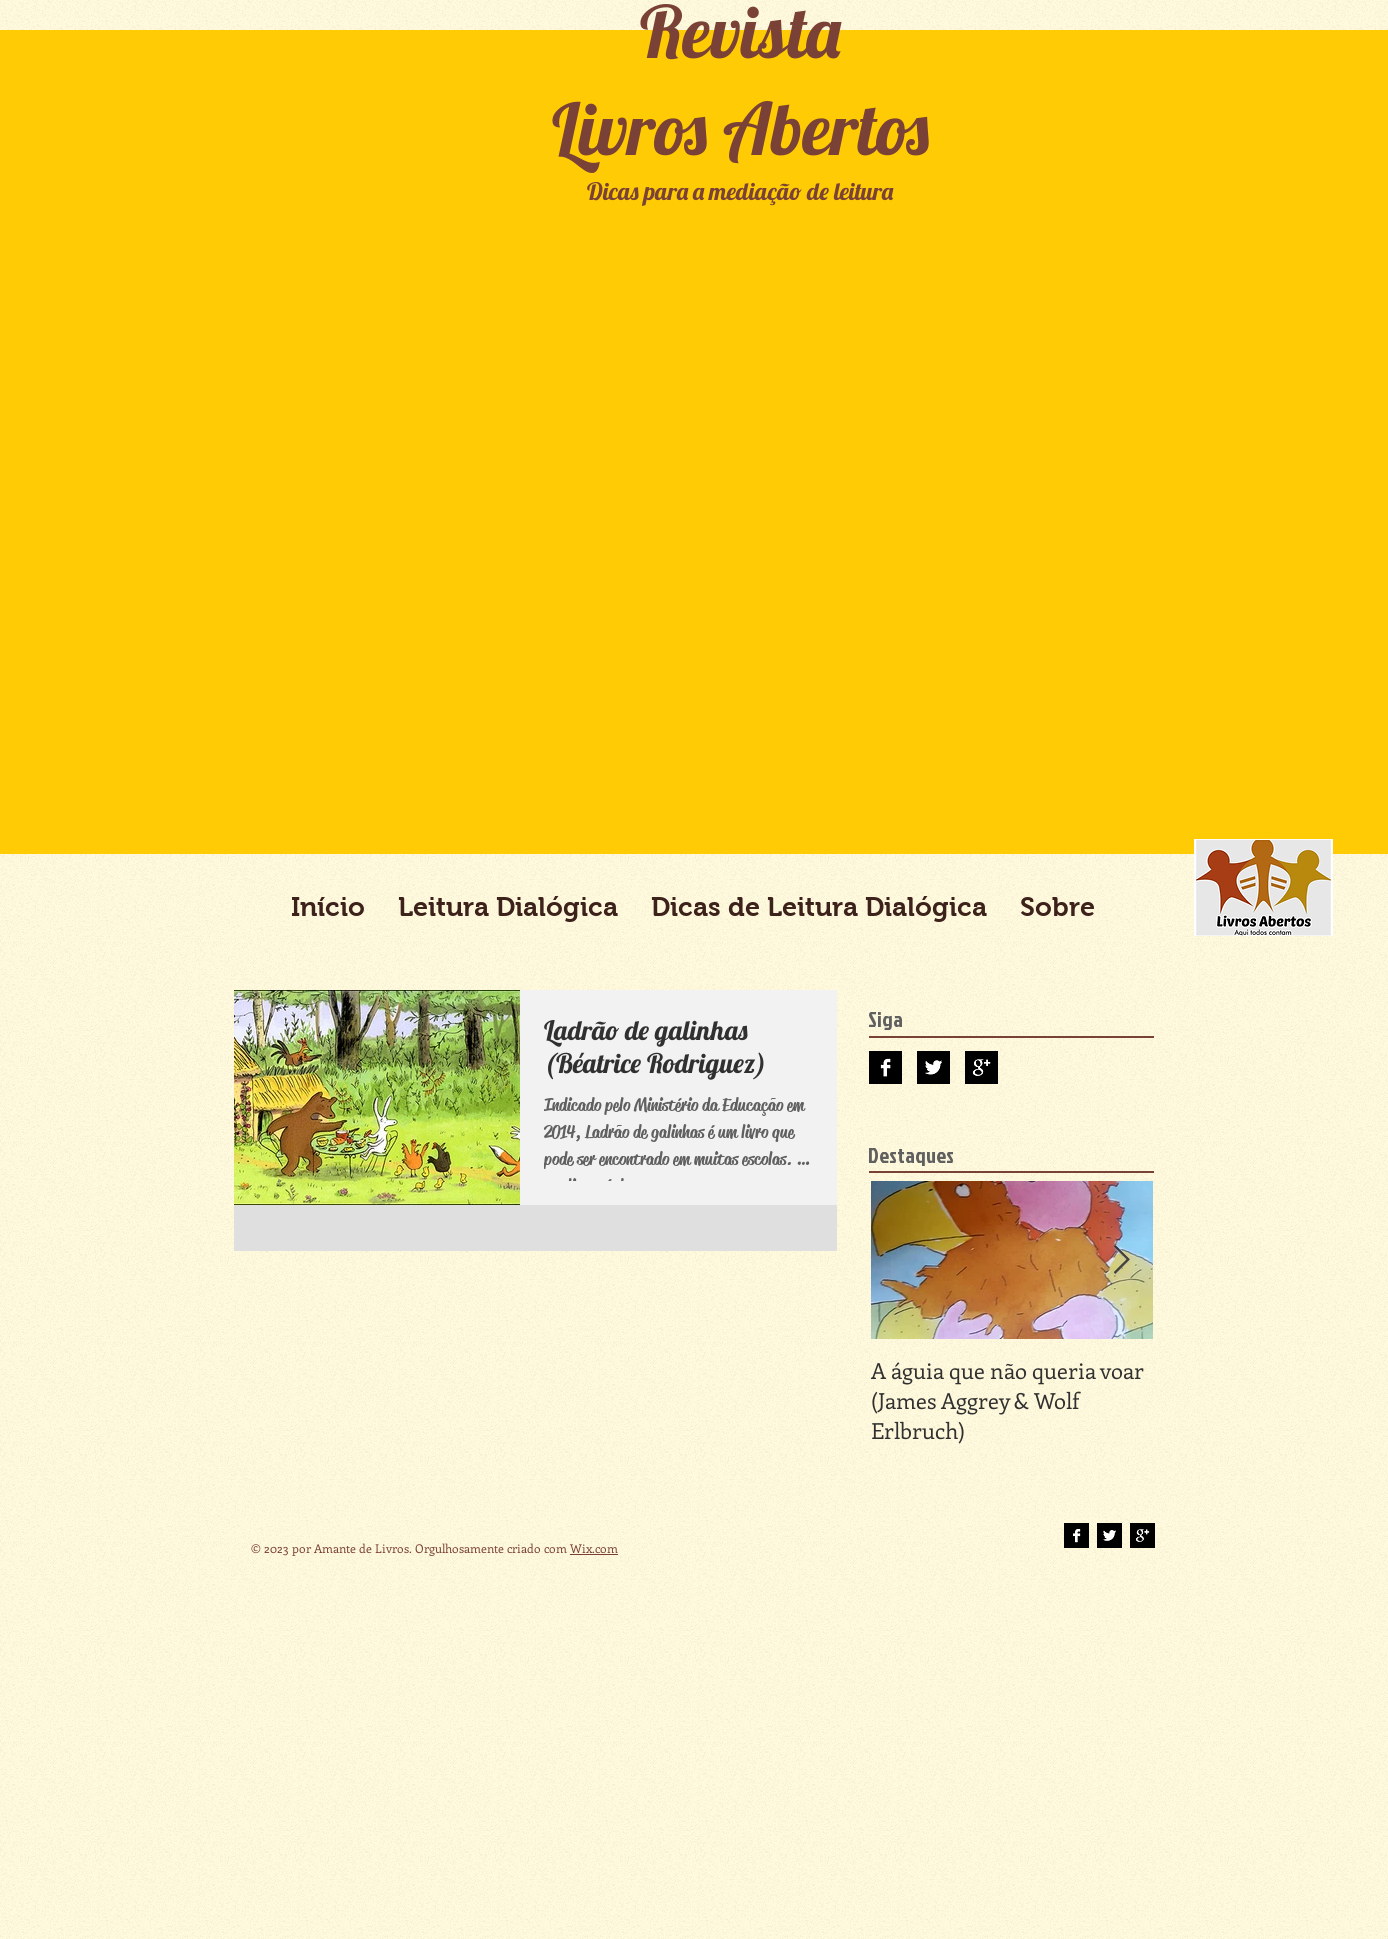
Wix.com (594, 1548)
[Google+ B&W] (981, 1067)
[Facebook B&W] (885, 1067)
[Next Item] (1121, 1260)
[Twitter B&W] (933, 1067)
